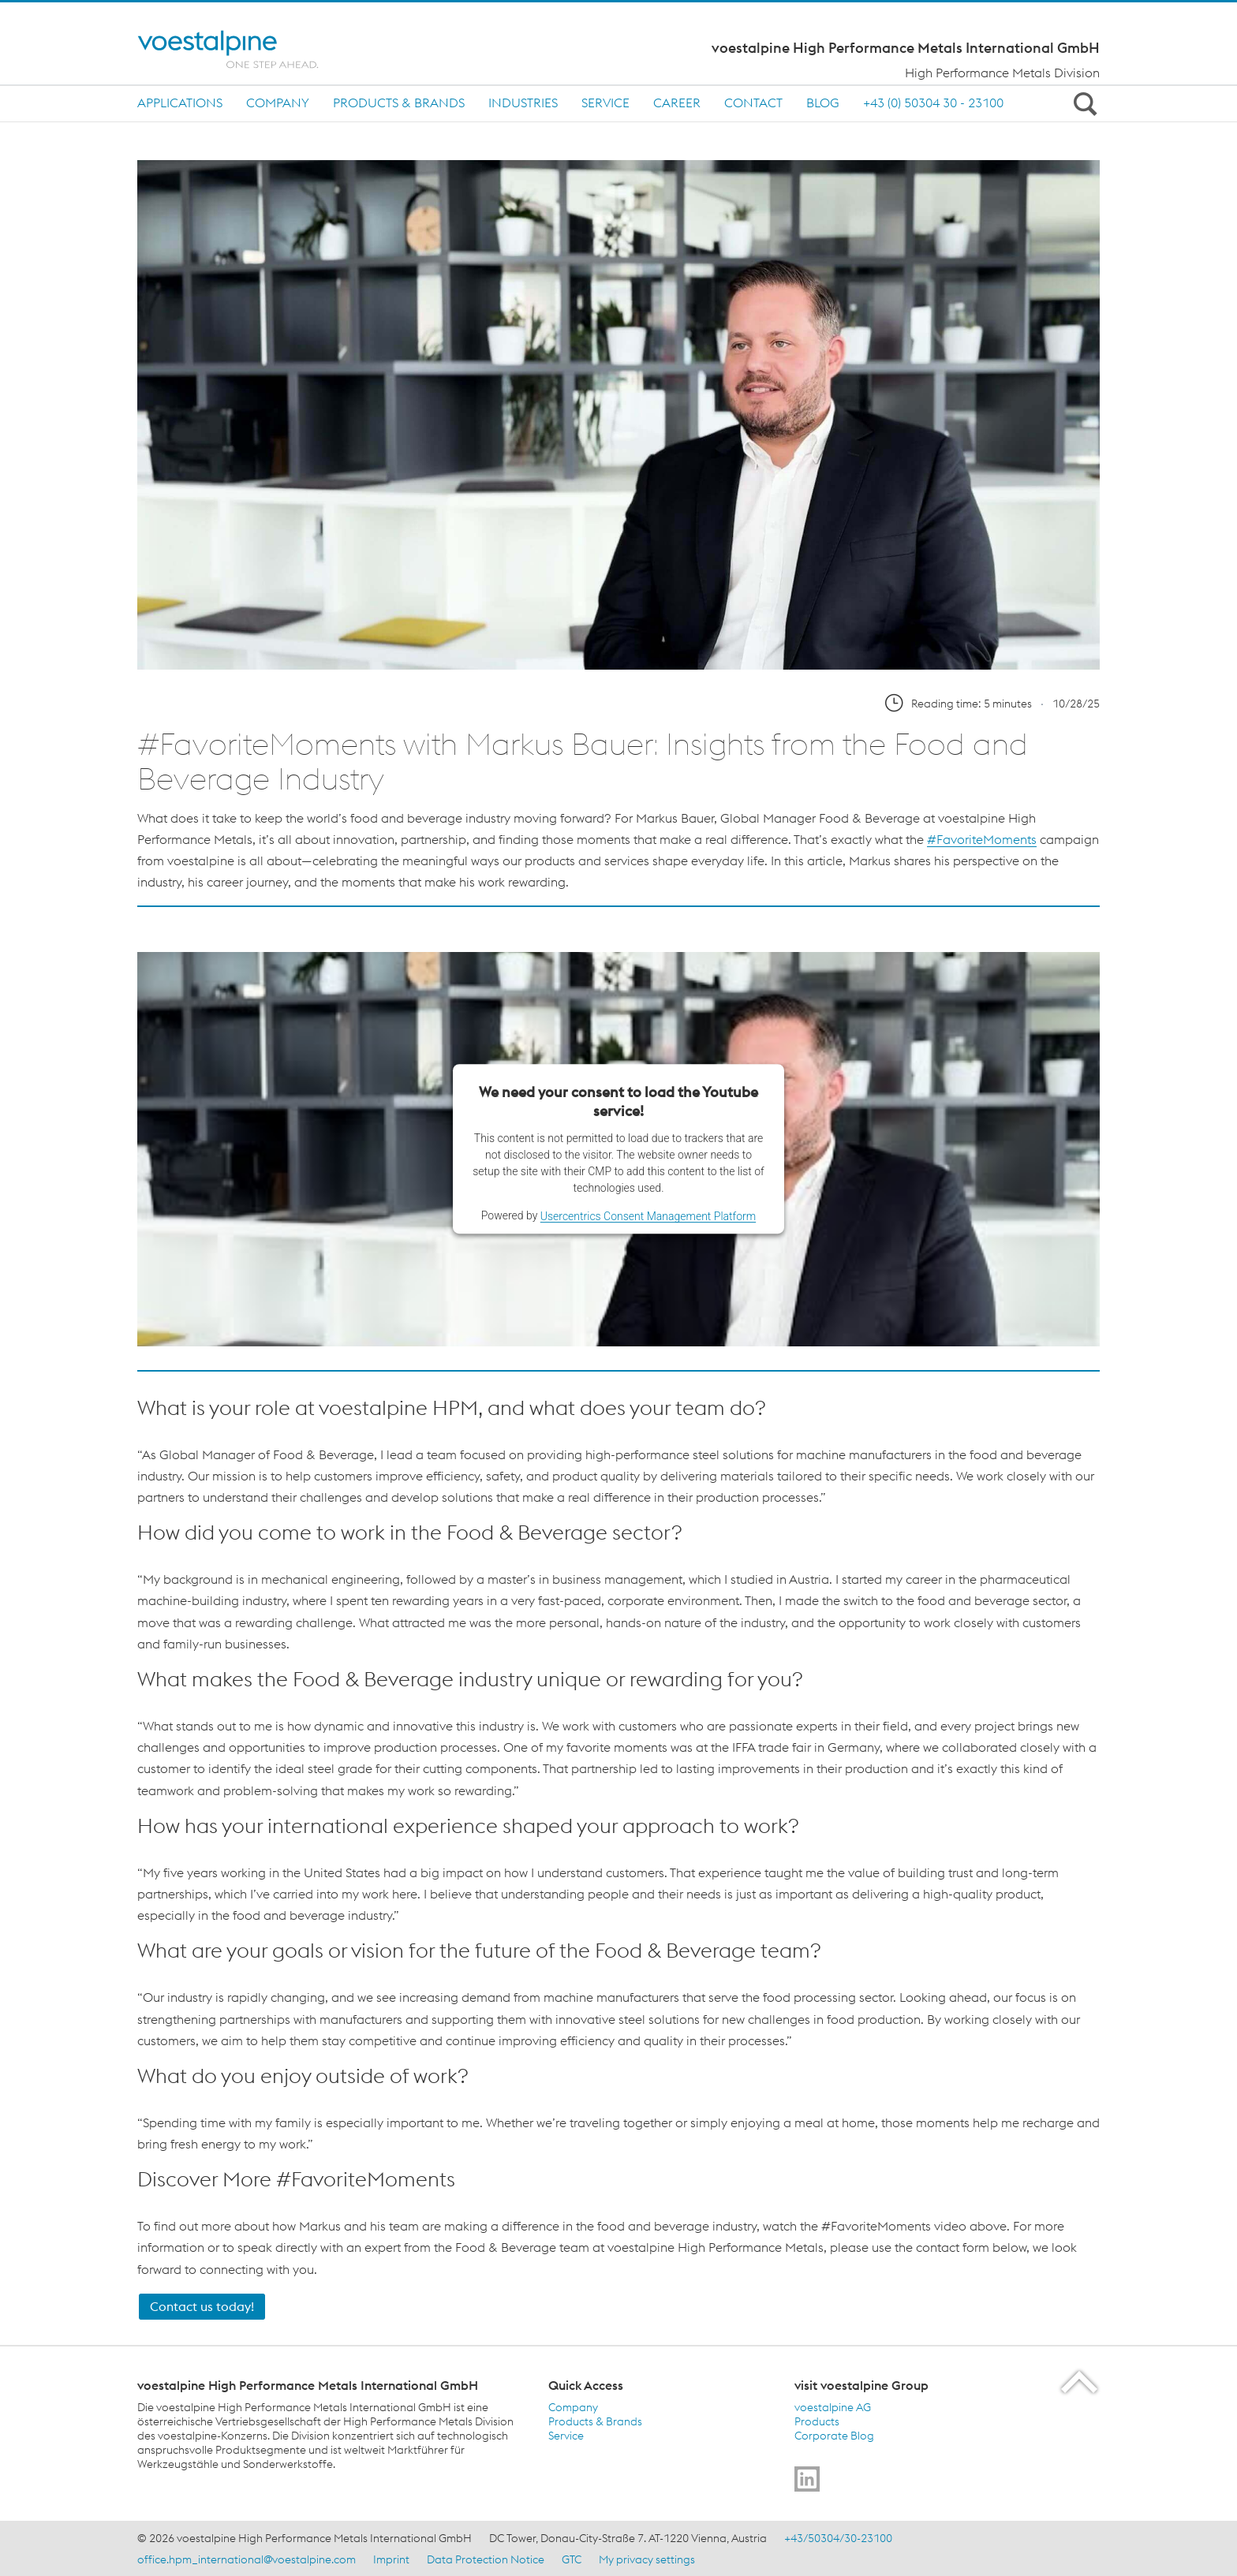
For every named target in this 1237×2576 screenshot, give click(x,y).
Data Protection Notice (485, 2559)
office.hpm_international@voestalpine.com (246, 2559)
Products (816, 2421)
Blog (822, 102)
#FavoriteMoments (982, 839)
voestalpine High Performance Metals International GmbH (906, 48)
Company (277, 102)
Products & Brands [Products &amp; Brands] (595, 2421)
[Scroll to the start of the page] (1080, 2381)
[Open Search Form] (1082, 103)
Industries (523, 102)
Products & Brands (399, 102)
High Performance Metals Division (1002, 72)
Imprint (391, 2559)
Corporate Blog (834, 2436)
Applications (179, 102)
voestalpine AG (832, 2407)
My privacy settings (647, 2559)
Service (605, 102)
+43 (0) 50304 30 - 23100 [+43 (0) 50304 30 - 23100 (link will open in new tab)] (933, 102)
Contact (753, 102)
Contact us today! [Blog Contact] (202, 2306)
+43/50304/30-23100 (838, 2538)
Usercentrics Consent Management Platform (648, 1216)
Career (677, 102)
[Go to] (807, 2479)
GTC (571, 2559)
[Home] (241, 49)
